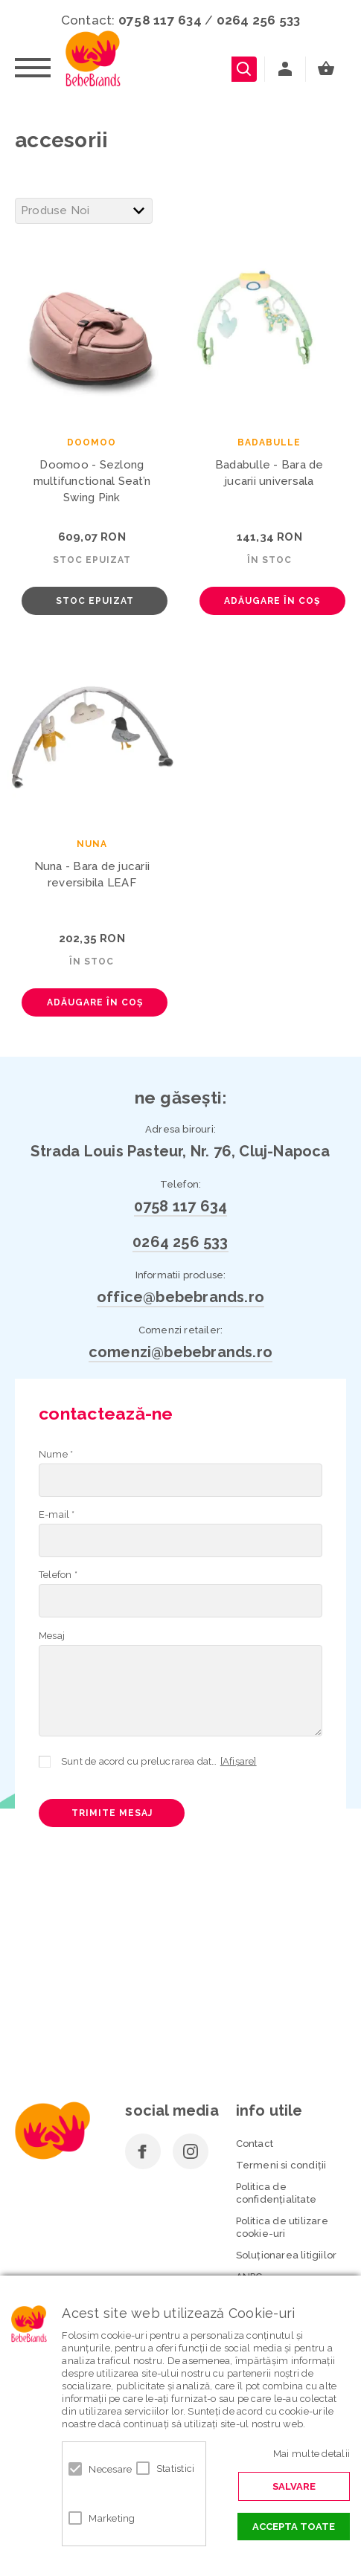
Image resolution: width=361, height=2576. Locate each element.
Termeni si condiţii (281, 2165)
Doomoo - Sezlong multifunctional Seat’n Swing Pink (92, 481)
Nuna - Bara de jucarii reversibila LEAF (92, 874)
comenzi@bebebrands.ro (180, 1352)
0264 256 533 (259, 20)
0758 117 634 (160, 20)
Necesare (104, 2469)
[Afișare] (238, 1761)
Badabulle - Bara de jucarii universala (269, 473)
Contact (254, 2143)
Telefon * (58, 1574)
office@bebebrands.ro (180, 1297)
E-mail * (57, 1514)
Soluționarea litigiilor (286, 2255)
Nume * (56, 1454)
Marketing (104, 2518)
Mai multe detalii (311, 2453)
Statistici (171, 2468)
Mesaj (52, 1635)
